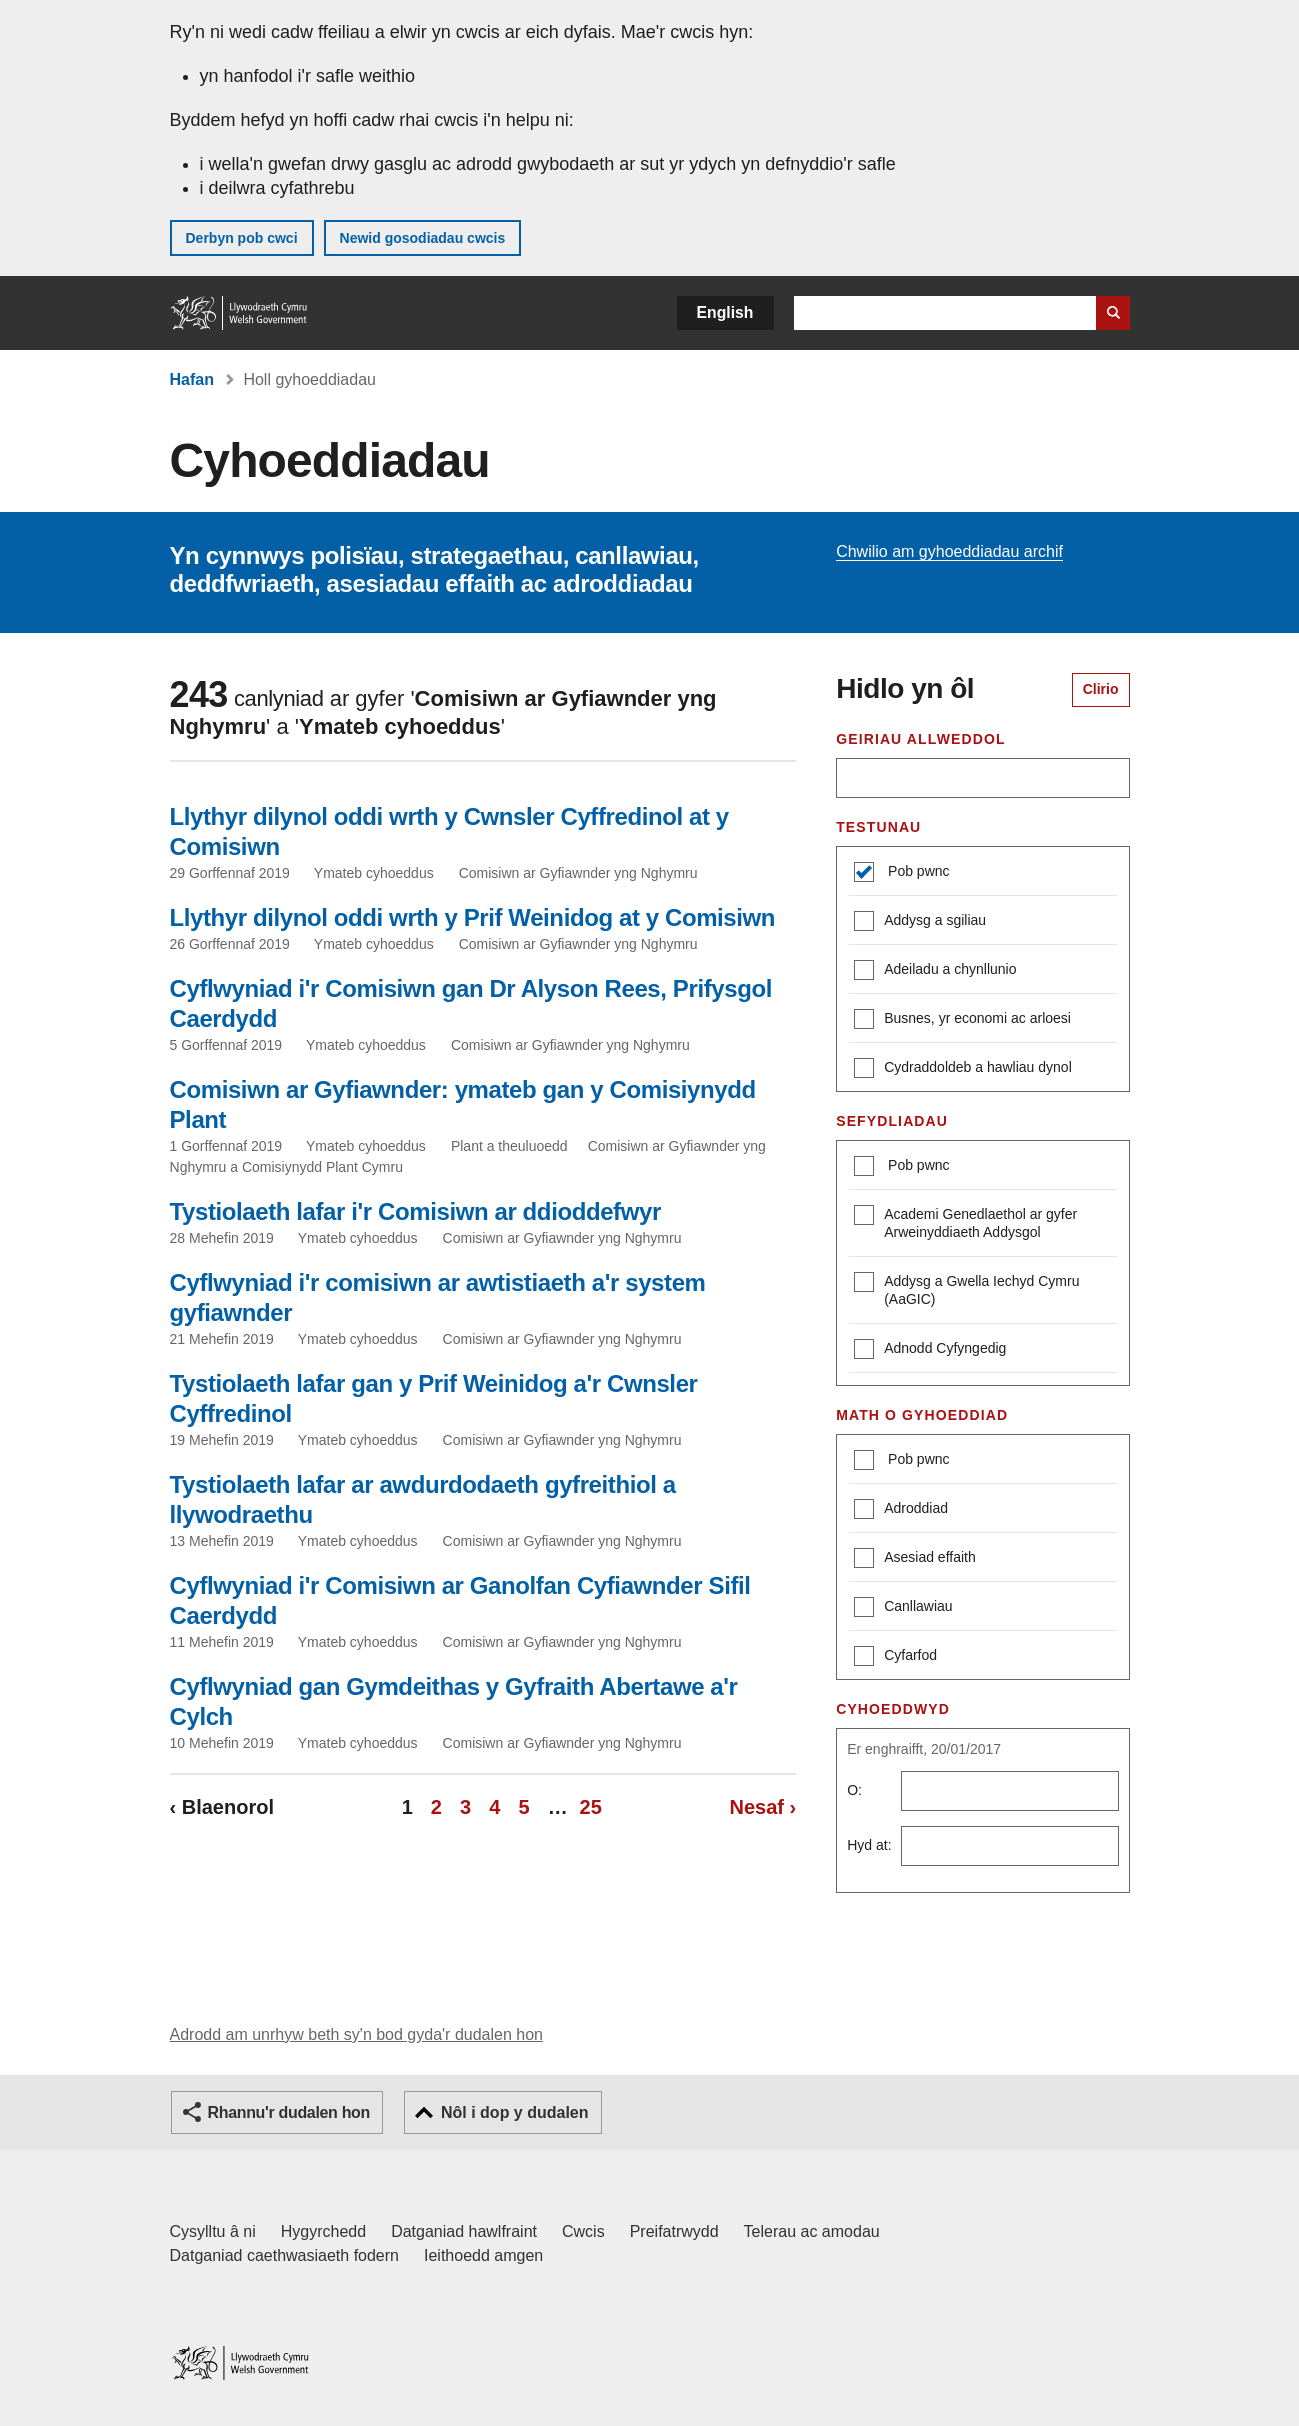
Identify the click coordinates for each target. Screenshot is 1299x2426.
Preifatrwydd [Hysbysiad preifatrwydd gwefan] (674, 2231)
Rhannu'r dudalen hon (289, 2112)
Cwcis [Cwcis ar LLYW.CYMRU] (583, 2231)
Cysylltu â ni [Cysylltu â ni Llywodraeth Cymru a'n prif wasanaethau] (213, 2231)
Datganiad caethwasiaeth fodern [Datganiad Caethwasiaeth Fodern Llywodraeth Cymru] (285, 2255)
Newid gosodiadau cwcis (423, 238)
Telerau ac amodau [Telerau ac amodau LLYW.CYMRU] (812, 2231)
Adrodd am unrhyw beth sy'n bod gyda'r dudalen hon (356, 2034)
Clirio (1101, 689)
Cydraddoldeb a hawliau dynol (963, 1069)
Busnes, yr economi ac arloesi (962, 1020)
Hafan (192, 379)
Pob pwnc (916, 871)
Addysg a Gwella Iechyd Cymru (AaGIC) (966, 1289)
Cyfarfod (895, 1657)
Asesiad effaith (915, 1559)
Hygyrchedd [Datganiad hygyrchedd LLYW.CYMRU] (323, 2231)
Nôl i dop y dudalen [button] (515, 2112)
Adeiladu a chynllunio (935, 971)
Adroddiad (901, 1510)
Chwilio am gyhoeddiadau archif (949, 551)
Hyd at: (869, 1845)
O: (854, 1790)
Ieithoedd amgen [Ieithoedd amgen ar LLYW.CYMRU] (483, 2255)
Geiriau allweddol (920, 739)
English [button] (725, 312)
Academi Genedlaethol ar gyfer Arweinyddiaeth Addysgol (965, 1222)
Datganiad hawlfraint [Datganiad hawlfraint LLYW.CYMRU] (464, 2231)
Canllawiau (903, 1608)
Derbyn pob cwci (242, 238)
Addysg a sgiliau (920, 922)
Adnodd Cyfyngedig (930, 1350)
